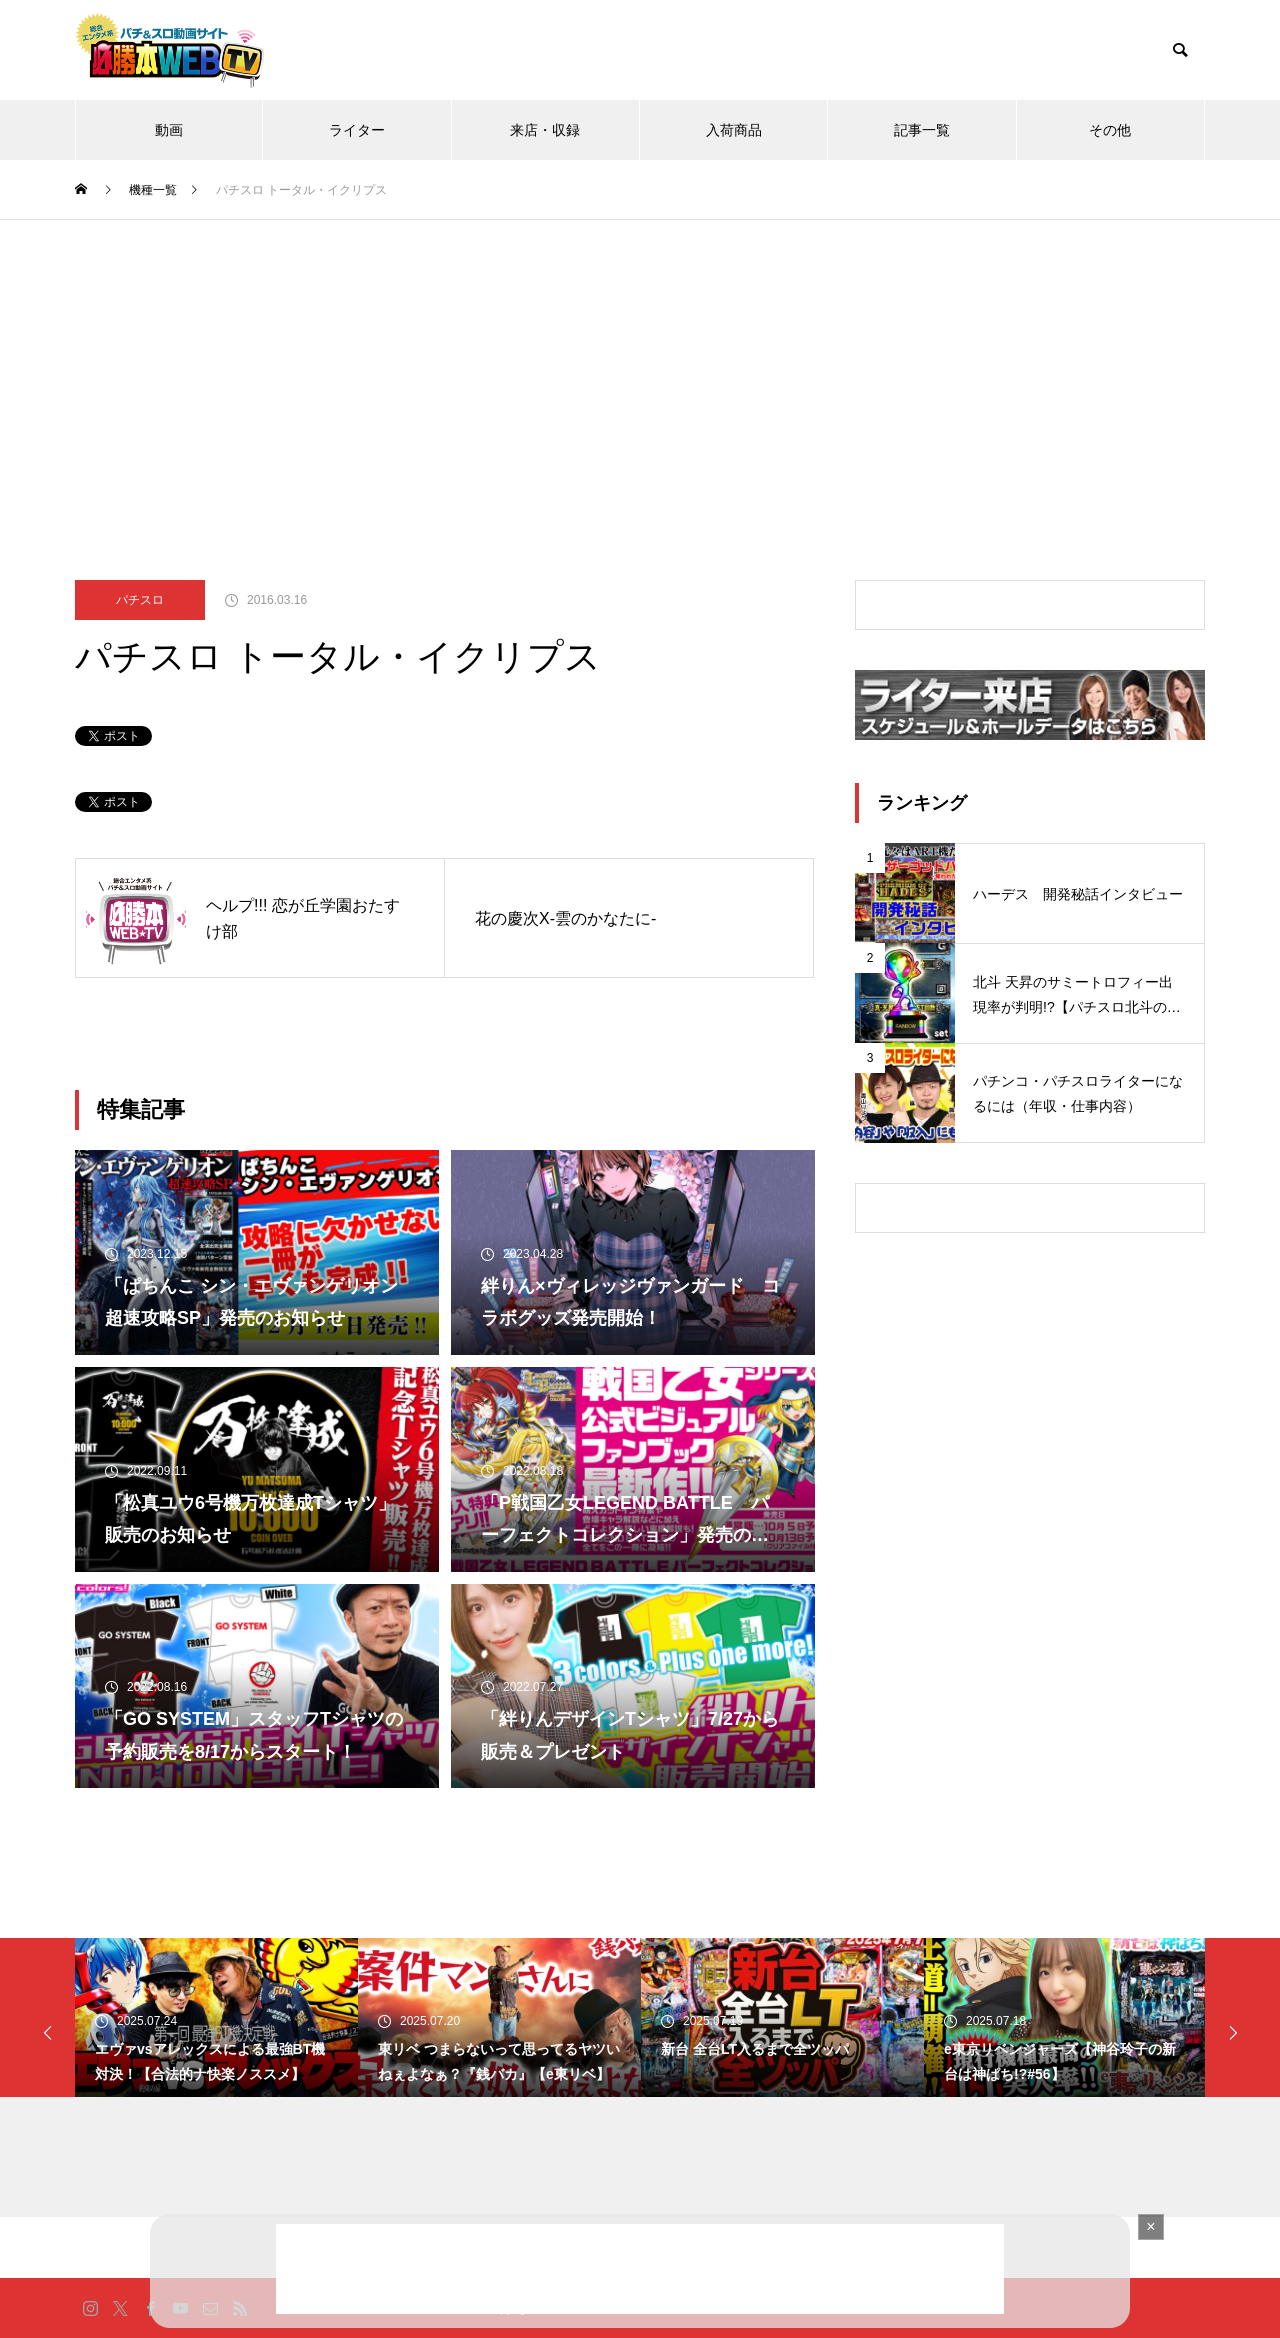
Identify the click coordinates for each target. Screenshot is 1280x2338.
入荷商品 (734, 130)
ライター (357, 130)
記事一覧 (922, 130)
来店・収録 (545, 130)
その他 (1110, 130)
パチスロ (140, 600)
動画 (169, 130)
